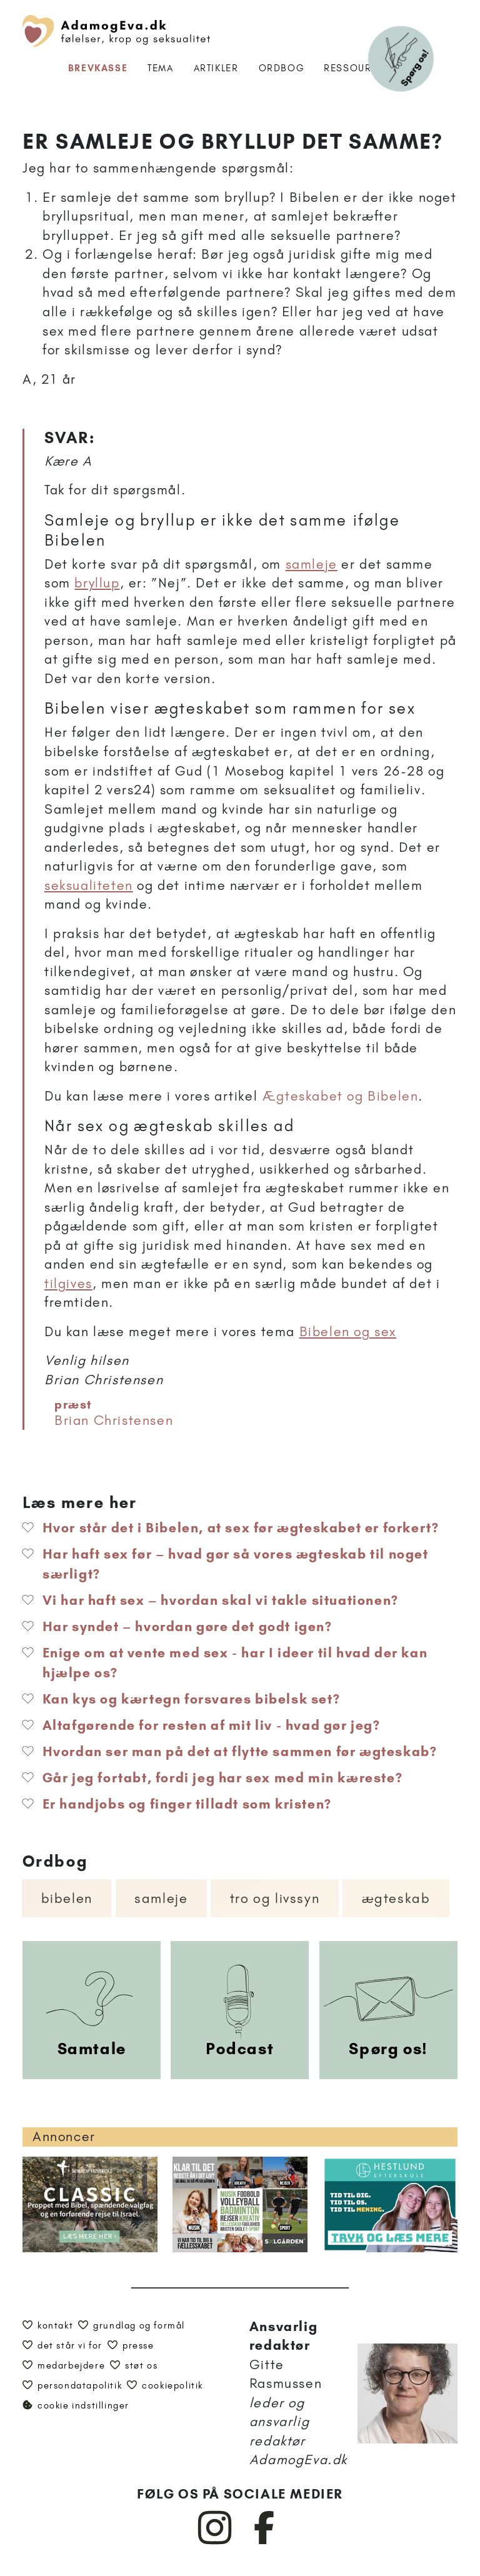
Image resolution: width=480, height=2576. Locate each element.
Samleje (161, 1898)
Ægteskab (396, 1898)
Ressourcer (358, 68)
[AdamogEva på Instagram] (215, 2541)
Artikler (216, 68)
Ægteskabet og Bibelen (340, 1096)
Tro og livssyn (274, 1898)
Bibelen (66, 1898)
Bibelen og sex (347, 1331)
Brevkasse (98, 68)
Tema (160, 68)
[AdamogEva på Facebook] (264, 2541)
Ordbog (281, 68)
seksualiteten (88, 885)
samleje (312, 564)
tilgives (68, 1283)
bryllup (96, 583)
